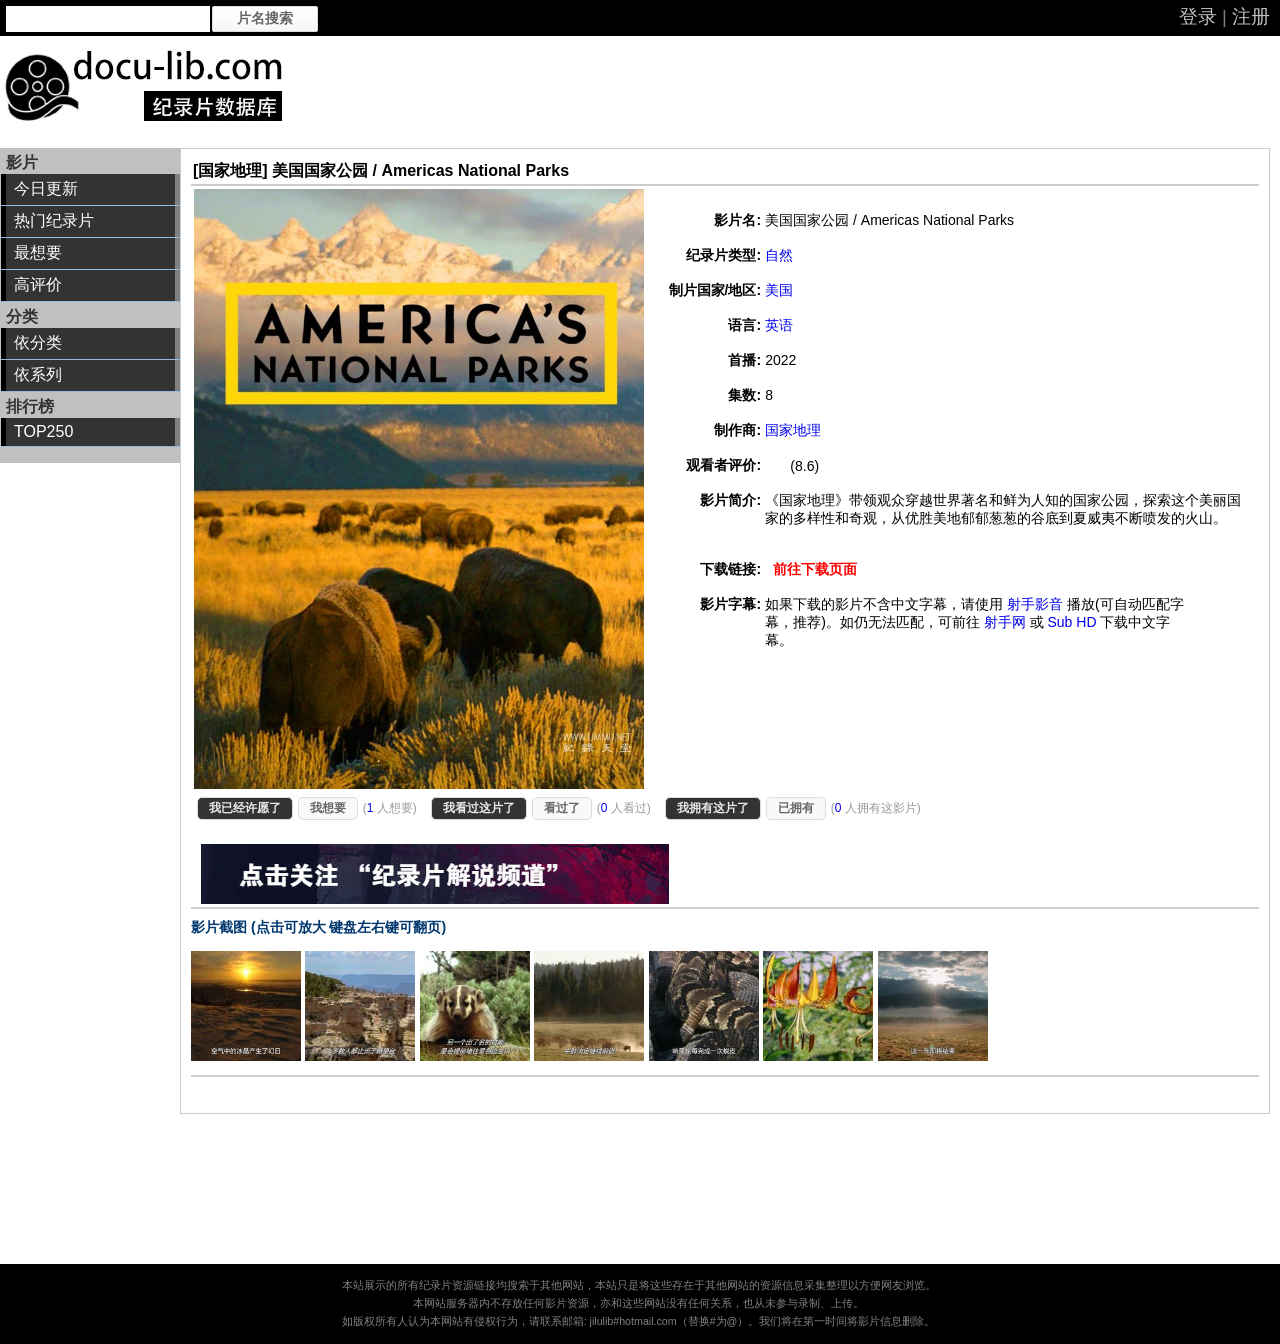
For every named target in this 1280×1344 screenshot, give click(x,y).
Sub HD (1071, 622)
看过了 (562, 808)
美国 (779, 290)
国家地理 (793, 430)
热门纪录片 (54, 220)
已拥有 (796, 808)
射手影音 (1035, 604)
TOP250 (43, 431)
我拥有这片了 (713, 808)
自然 (779, 255)
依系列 (38, 374)
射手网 (1005, 622)
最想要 (38, 252)
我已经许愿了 (245, 808)
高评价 (38, 284)
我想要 (328, 808)
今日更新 (46, 188)
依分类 (38, 342)
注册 (1251, 16)
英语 (779, 325)
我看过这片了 (479, 808)
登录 (1198, 16)
